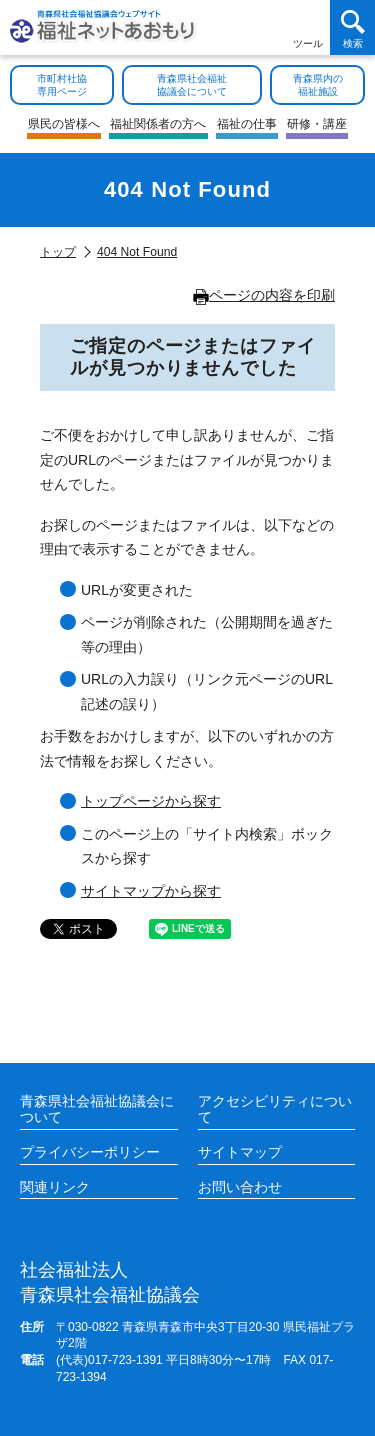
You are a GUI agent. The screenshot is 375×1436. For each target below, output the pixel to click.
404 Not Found (137, 252)
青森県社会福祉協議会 (110, 1281)
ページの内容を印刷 (264, 295)
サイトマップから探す (151, 891)
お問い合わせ (240, 1187)
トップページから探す (151, 801)
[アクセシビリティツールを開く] (307, 27)
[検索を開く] (352, 27)
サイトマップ (240, 1152)
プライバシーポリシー (90, 1152)
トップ (58, 252)
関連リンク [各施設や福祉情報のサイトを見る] (55, 1187)
